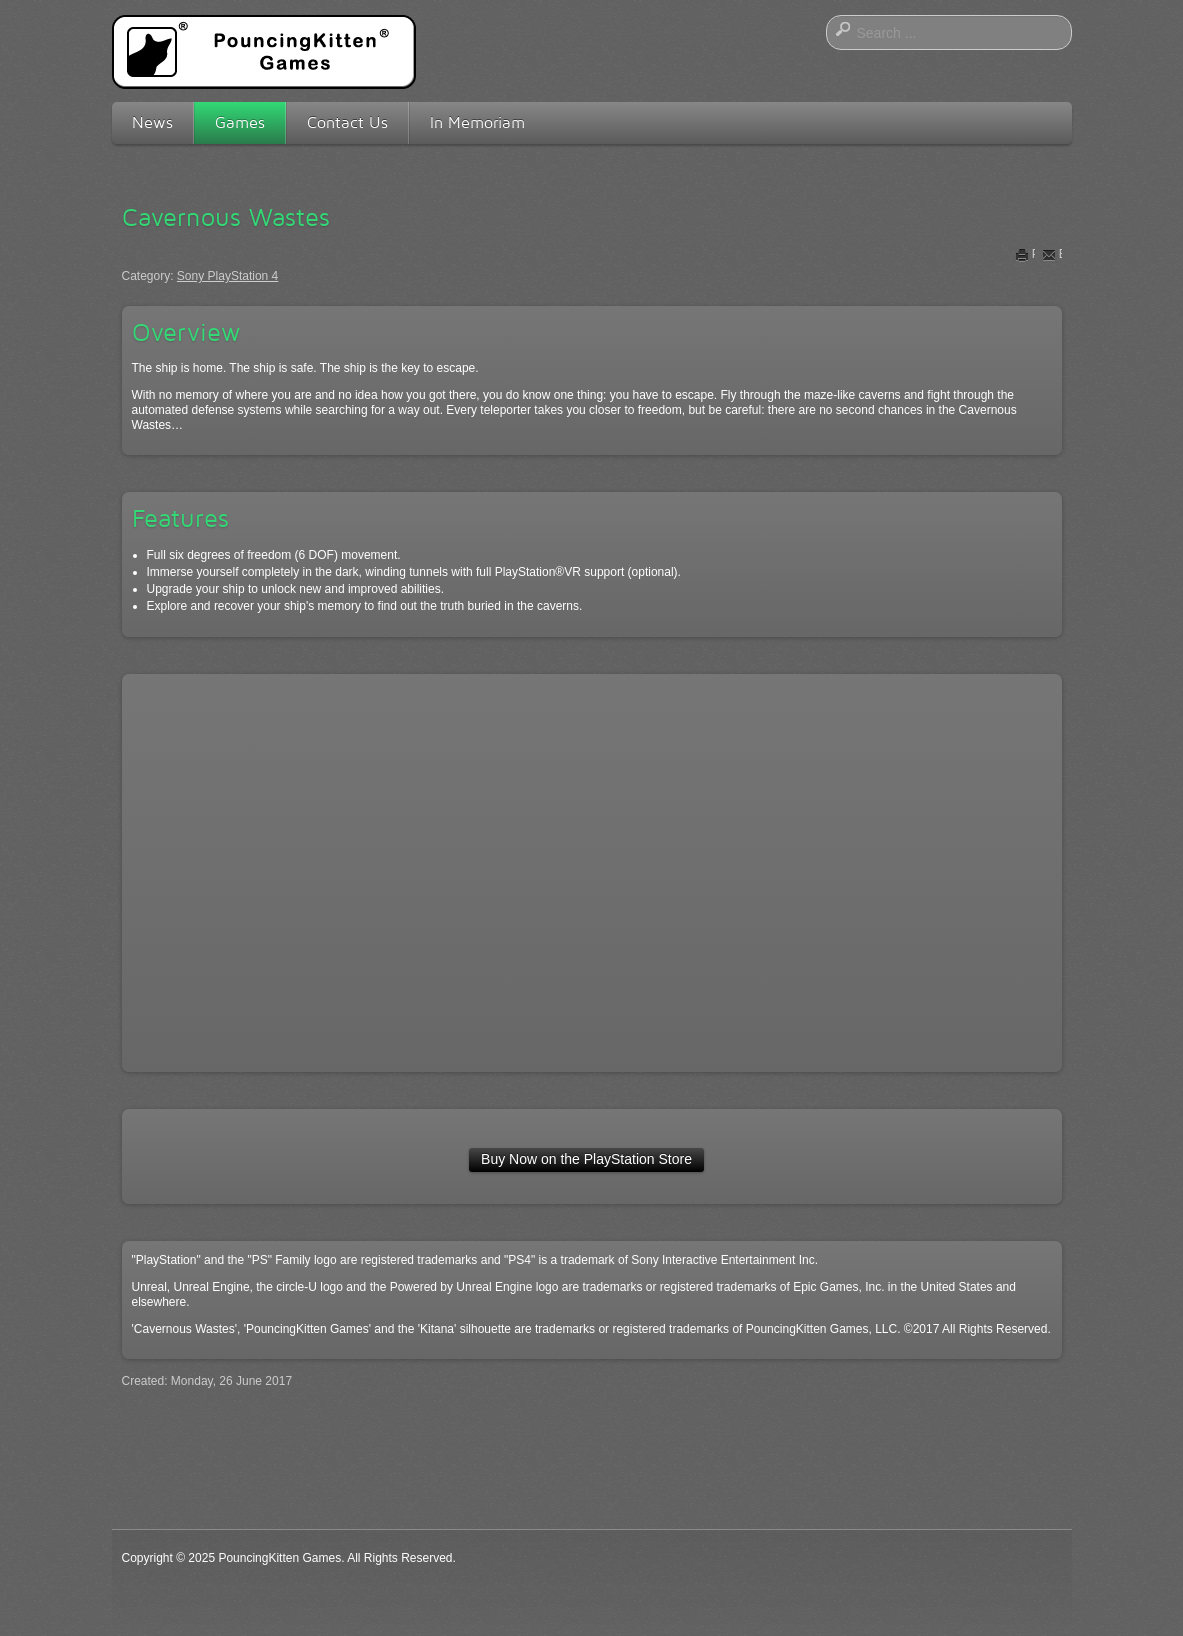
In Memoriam (477, 122)
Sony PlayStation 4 (227, 276)
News (152, 122)
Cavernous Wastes (226, 217)
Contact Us (347, 122)
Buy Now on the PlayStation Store (586, 1159)
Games (240, 122)
